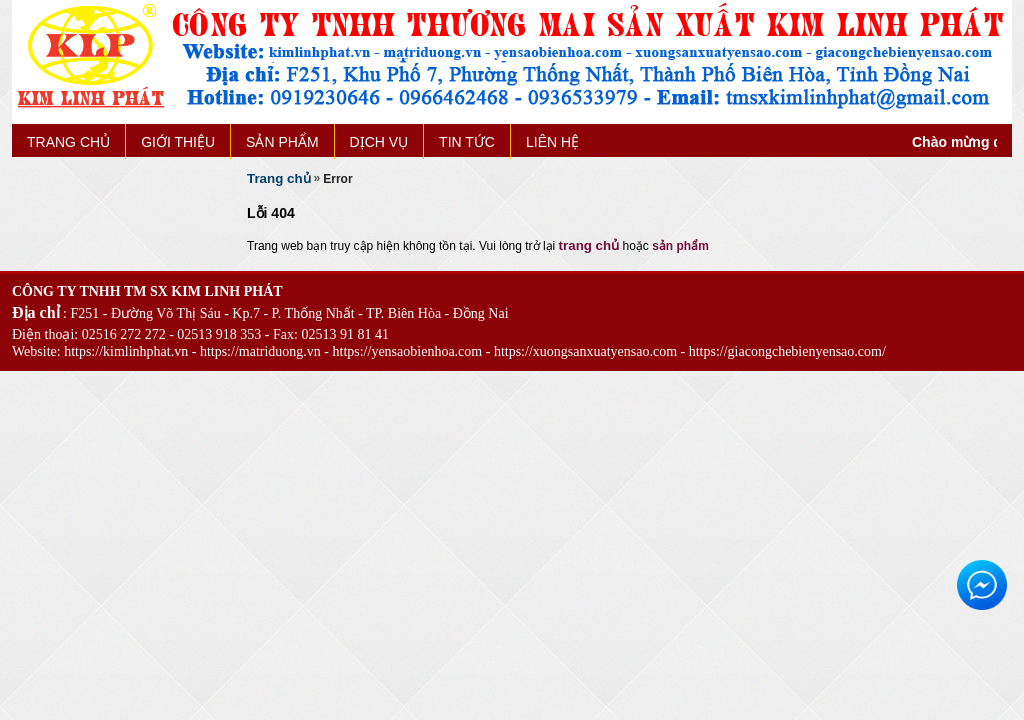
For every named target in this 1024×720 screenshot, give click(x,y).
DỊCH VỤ (379, 142)
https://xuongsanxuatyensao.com (585, 351)
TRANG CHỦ (68, 142)
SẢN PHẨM (282, 142)
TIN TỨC (467, 142)
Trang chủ (279, 178)
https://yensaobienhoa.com (408, 351)
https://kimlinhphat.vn (126, 351)
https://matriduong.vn (260, 351)
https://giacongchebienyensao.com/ (787, 351)
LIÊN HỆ (552, 142)
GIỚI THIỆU (178, 142)
